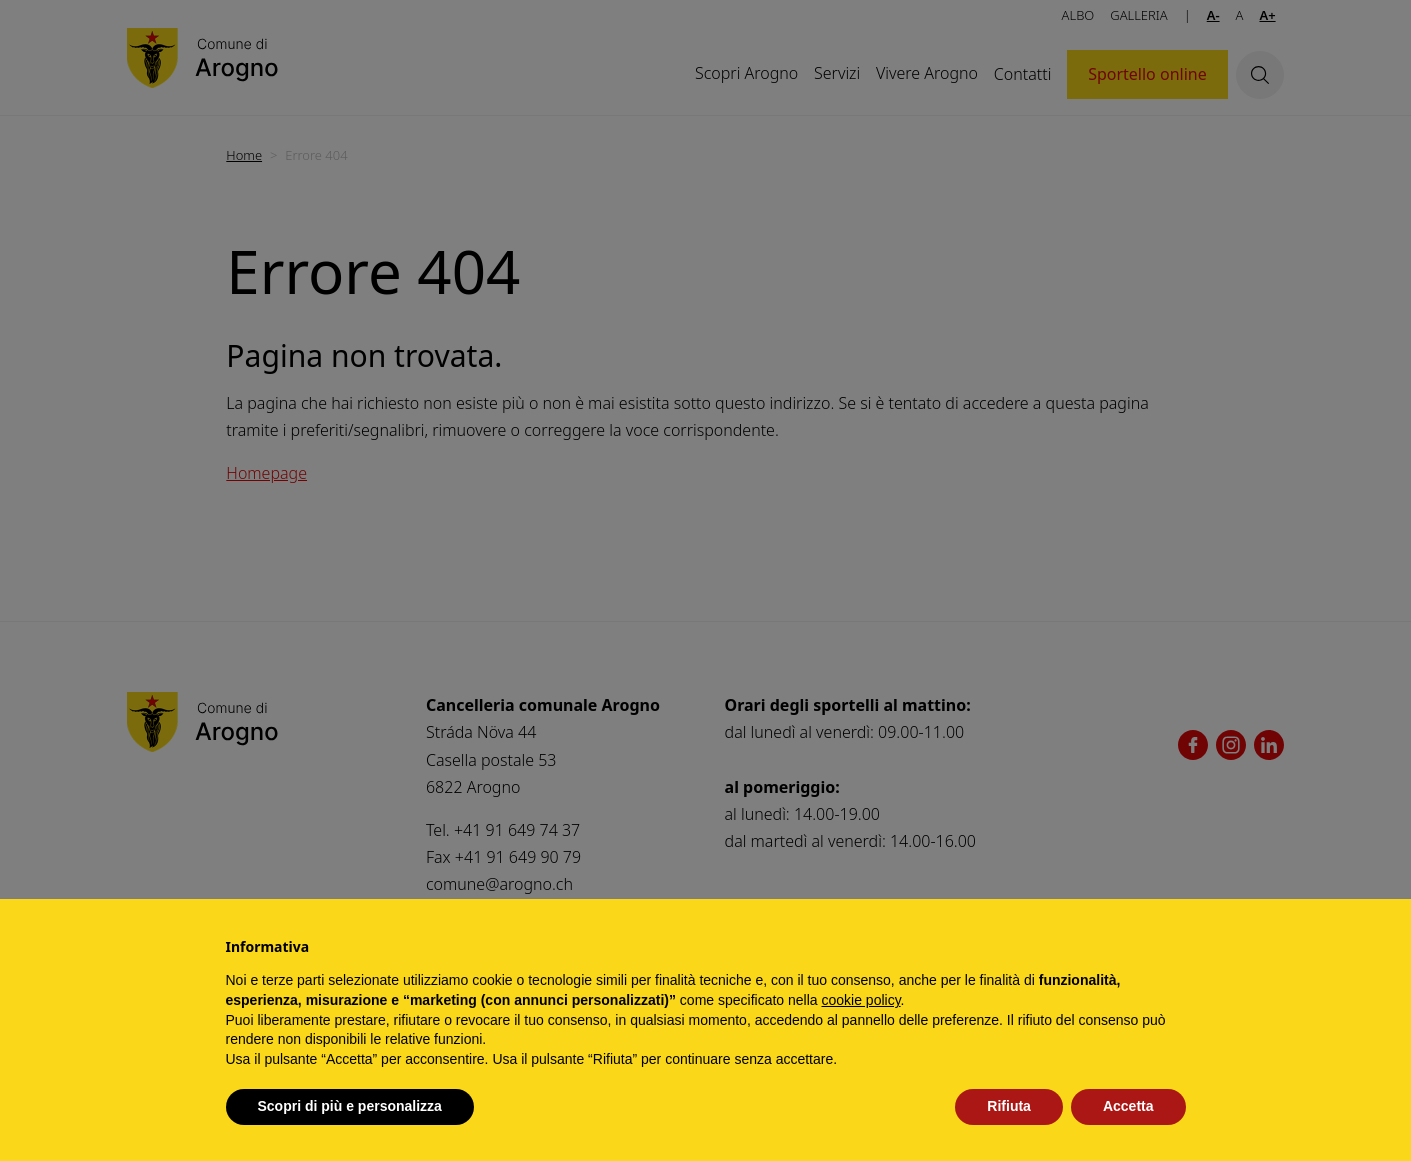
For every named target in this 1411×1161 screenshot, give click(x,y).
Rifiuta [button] (1009, 1106)
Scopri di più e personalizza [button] (350, 1106)
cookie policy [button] (860, 1000)
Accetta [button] (1128, 1106)
